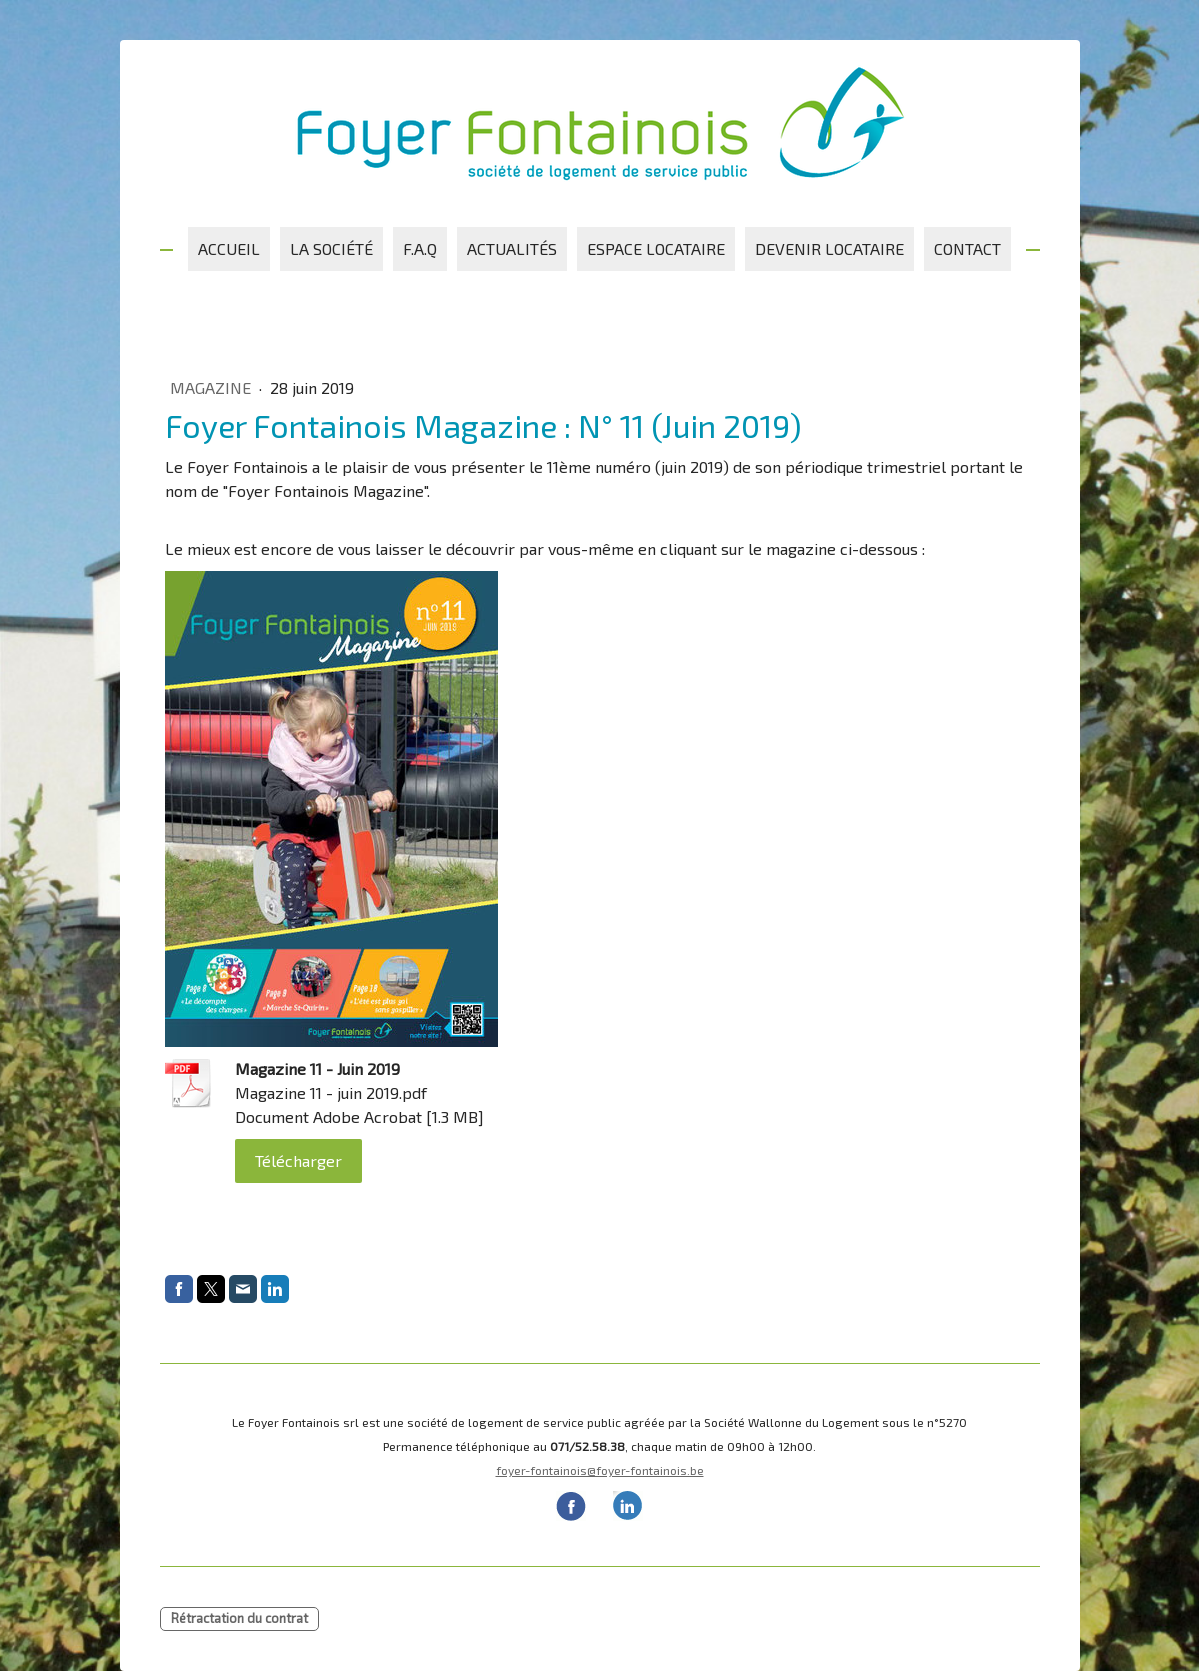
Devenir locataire (829, 248)
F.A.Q (420, 248)
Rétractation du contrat (239, 1618)
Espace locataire (656, 248)
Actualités (512, 248)
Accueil (229, 248)
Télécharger (298, 1160)
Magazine (212, 387)
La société (331, 248)
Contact (967, 248)
